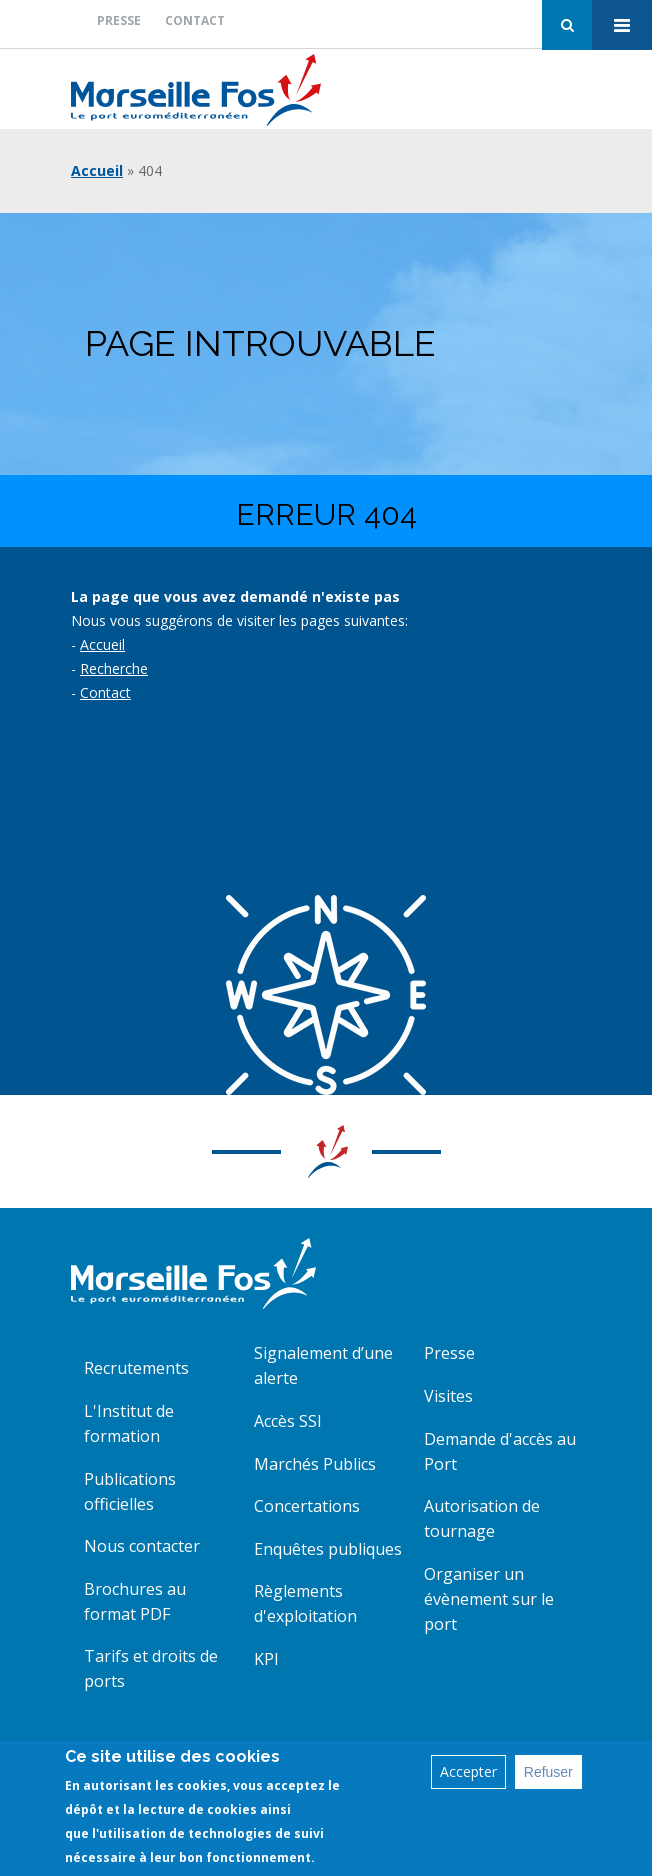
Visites (448, 1396)
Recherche (114, 668)
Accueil (97, 170)
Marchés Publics (315, 1464)
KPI (266, 1659)
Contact (195, 20)
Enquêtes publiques (328, 1549)
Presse (119, 20)
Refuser (548, 1775)
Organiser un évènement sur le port (489, 1599)
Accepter (468, 1774)
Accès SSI (288, 1421)
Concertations (307, 1506)
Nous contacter (142, 1546)
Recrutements (136, 1368)
